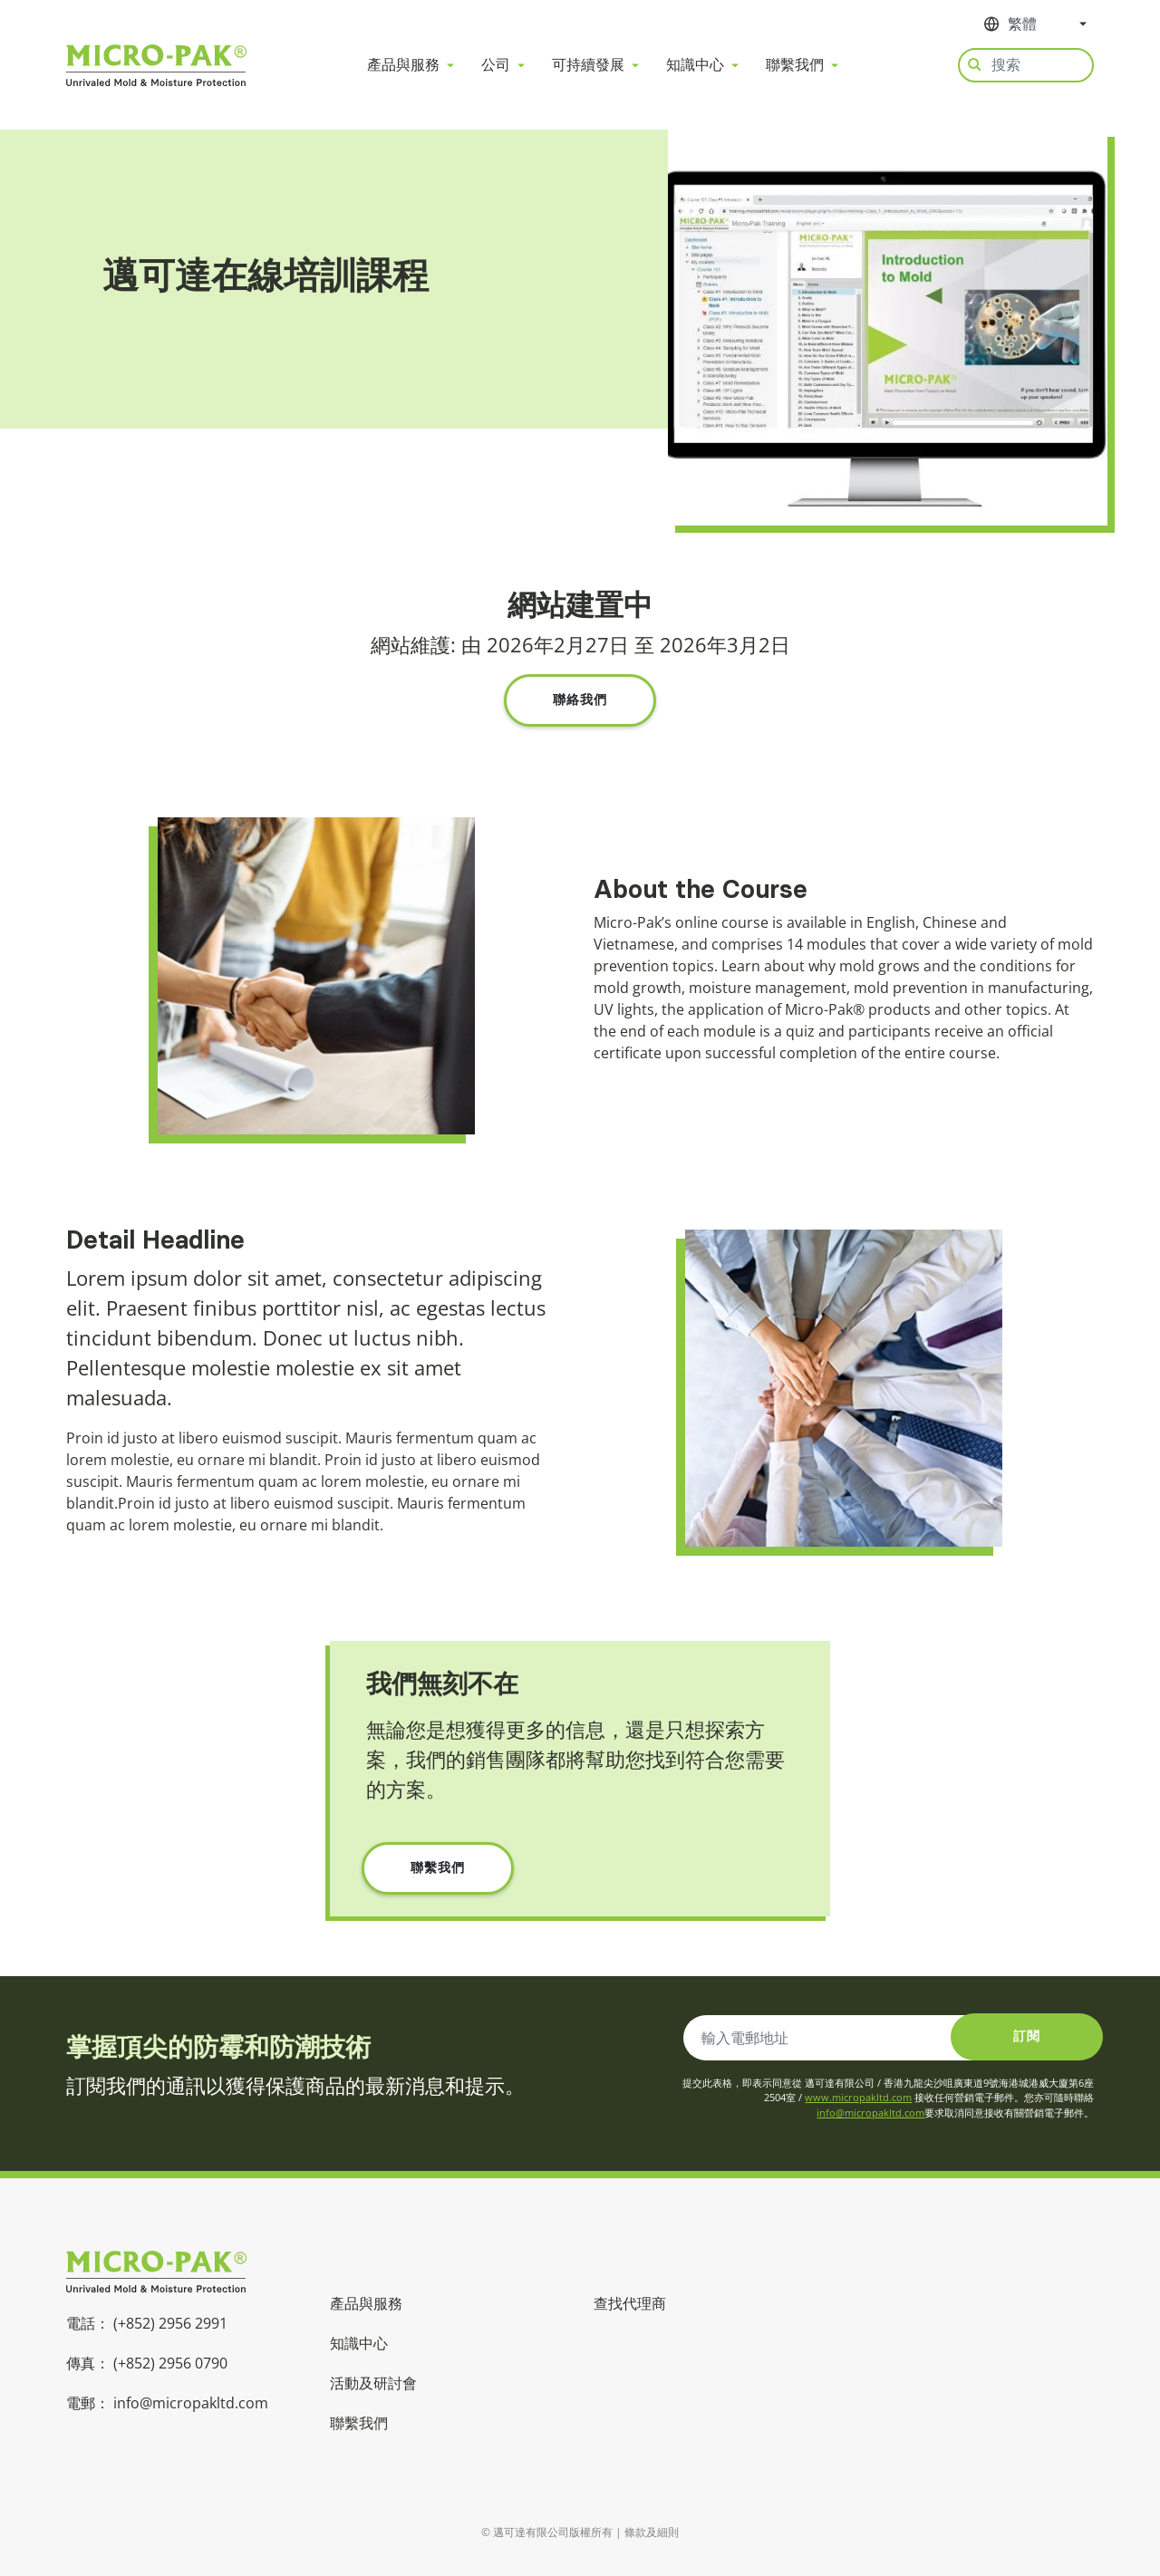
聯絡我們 (580, 700)
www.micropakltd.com (858, 2097)
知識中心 (695, 64)
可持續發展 (588, 64)
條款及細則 (651, 2532)
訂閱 (1026, 2036)
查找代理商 (630, 2303)
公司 (495, 64)
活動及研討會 (373, 2383)
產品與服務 (403, 64)
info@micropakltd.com (870, 2112)
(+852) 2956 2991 (170, 2323)
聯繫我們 (795, 64)
